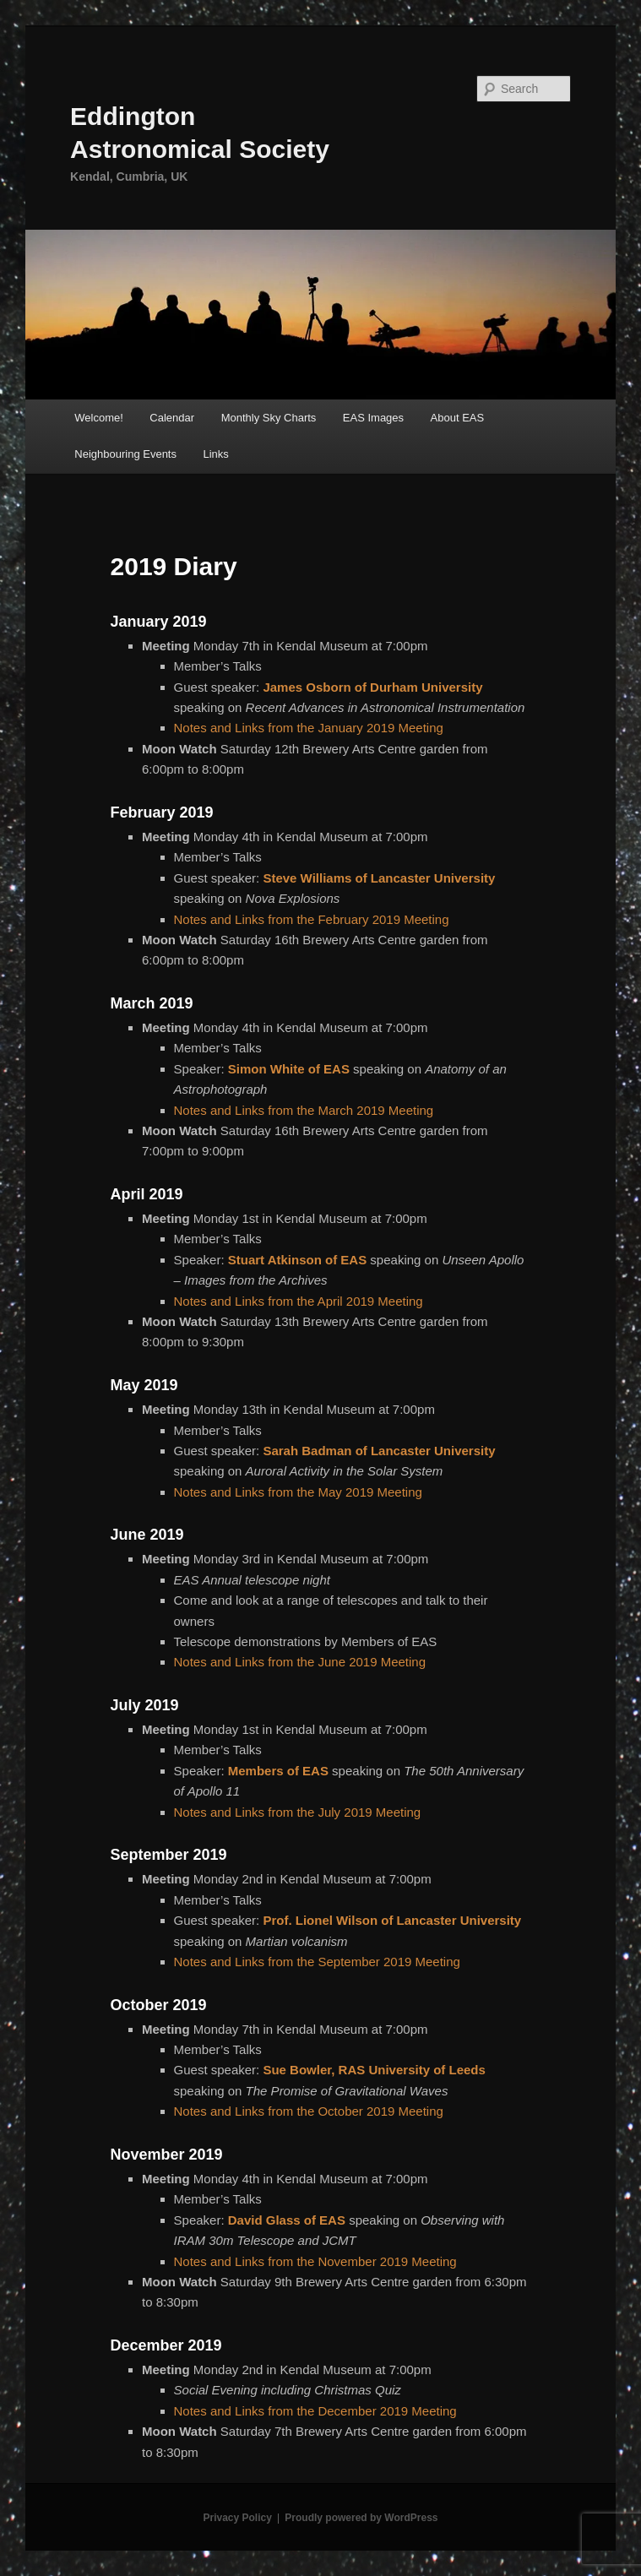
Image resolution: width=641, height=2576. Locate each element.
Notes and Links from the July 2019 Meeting (297, 1812)
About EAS (458, 417)
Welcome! (98, 417)
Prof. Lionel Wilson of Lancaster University (392, 1920)
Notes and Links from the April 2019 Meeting (298, 1301)
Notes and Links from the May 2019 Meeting (298, 1492)
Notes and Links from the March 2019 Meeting (304, 1110)
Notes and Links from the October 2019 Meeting (308, 2111)
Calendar (171, 417)
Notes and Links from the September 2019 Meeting (317, 1961)
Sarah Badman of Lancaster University (379, 1450)
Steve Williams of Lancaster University (379, 878)
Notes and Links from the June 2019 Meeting (300, 1662)
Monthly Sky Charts (269, 417)
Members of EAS (278, 1771)
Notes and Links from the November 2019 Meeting (315, 2261)
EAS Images (373, 417)
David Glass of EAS (286, 2220)
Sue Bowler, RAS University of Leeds (374, 2069)
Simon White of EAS (289, 1069)
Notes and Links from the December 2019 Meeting (315, 2411)
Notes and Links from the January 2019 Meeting (308, 727)
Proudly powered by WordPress (361, 2518)
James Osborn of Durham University (372, 687)
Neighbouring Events (125, 454)
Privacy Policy (237, 2518)
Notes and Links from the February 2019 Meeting (311, 919)
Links (216, 454)
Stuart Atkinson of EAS (297, 1260)
